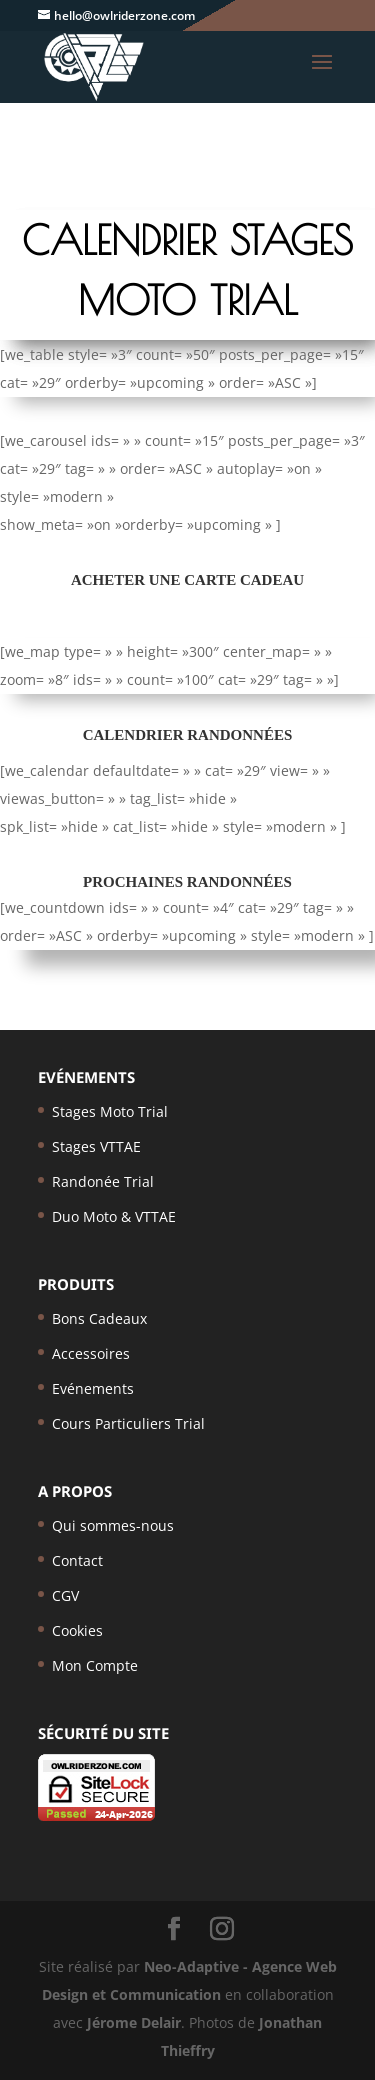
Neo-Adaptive (191, 1966)
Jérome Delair (134, 2022)
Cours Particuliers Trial (128, 1423)
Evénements (93, 1388)
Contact (77, 1560)
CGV (65, 1595)
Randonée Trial (103, 1181)
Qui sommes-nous (113, 1525)
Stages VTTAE (96, 1146)
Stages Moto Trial (110, 1111)
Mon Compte (95, 1665)
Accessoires (91, 1353)
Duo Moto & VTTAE (114, 1216)
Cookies (77, 1630)
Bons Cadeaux (99, 1318)
